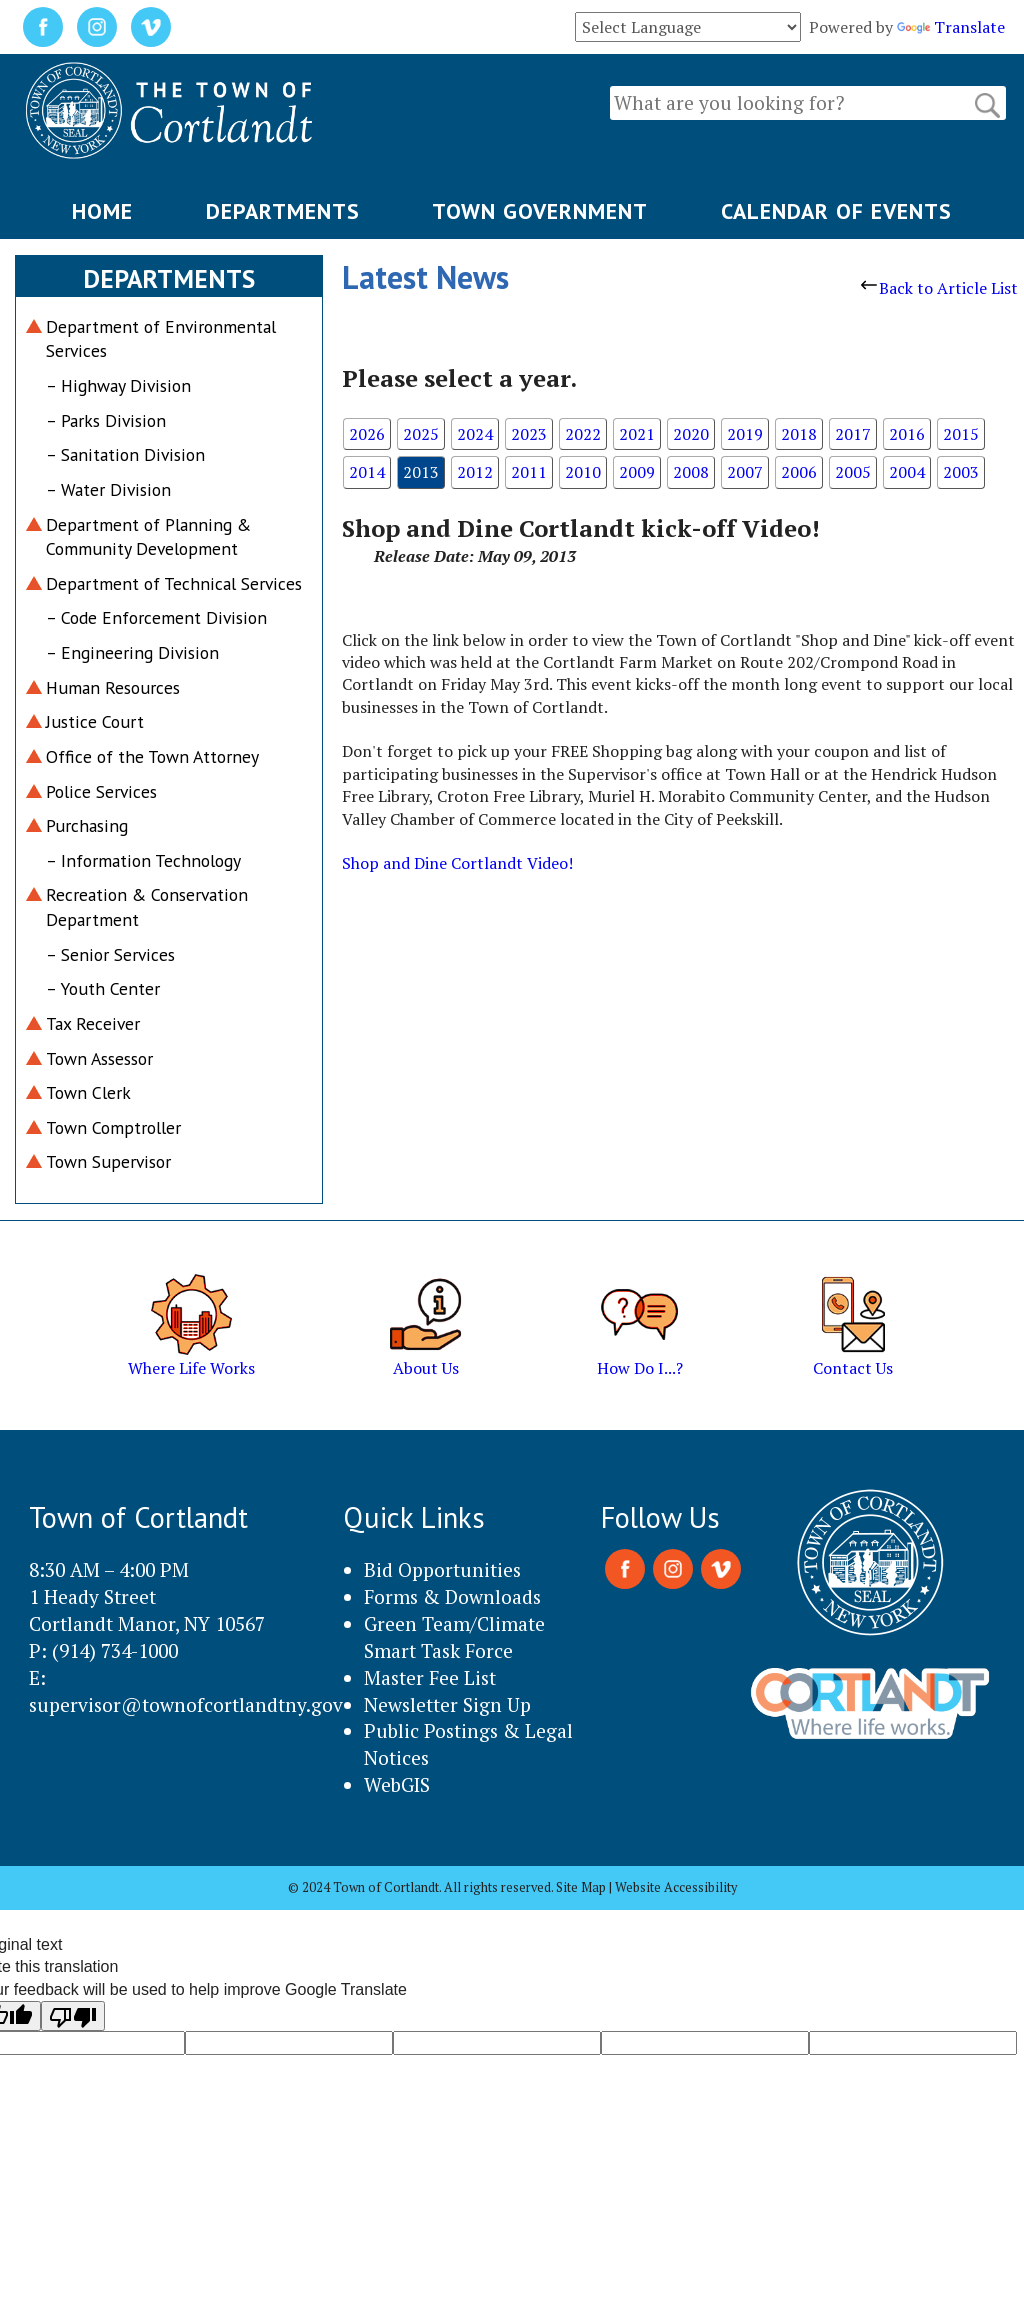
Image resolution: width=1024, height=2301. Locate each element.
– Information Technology (143, 860)
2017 (853, 434)
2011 (529, 472)
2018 (799, 434)
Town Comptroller (113, 1127)
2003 (961, 472)
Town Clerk (88, 1092)
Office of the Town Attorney (152, 756)
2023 (529, 434)
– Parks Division (106, 420)
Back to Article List (939, 288)
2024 (475, 434)
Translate (951, 27)
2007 (745, 472)
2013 (421, 472)
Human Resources (113, 687)
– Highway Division (118, 385)
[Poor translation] (73, 2016)
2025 (421, 434)
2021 (637, 434)
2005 (853, 472)
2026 (367, 434)
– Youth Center (103, 988)
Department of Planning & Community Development (148, 537)
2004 (907, 472)
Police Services (101, 791)
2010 (583, 472)
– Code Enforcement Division (156, 617)
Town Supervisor (108, 1161)
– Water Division (108, 489)
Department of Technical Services (174, 583)
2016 (907, 434)
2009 (637, 472)
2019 (745, 434)
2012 (475, 472)
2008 (691, 472)
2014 (367, 472)
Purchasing (87, 825)
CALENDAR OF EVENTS (836, 211)
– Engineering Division (132, 652)
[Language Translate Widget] (688, 27)
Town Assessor (99, 1058)
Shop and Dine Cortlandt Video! (457, 863)
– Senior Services (110, 954)
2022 (583, 434)
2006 (799, 472)
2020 (691, 434)
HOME (102, 211)
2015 (961, 434)
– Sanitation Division (125, 454)
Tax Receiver (93, 1023)
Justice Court (95, 721)
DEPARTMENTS (283, 211)
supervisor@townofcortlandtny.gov (186, 1704)
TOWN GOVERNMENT (540, 211)
